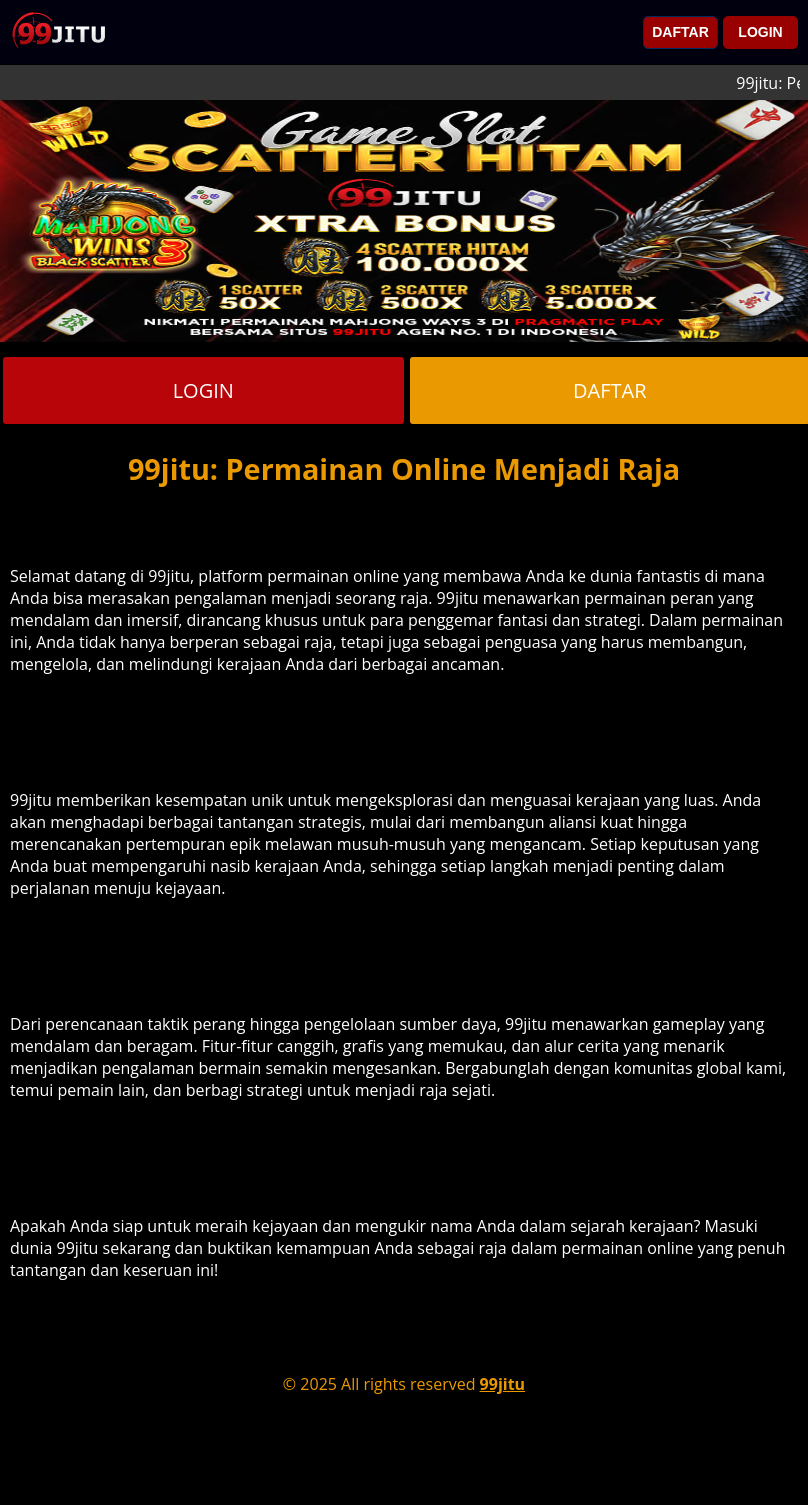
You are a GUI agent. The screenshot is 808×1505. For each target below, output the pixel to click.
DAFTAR (680, 32)
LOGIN (760, 32)
